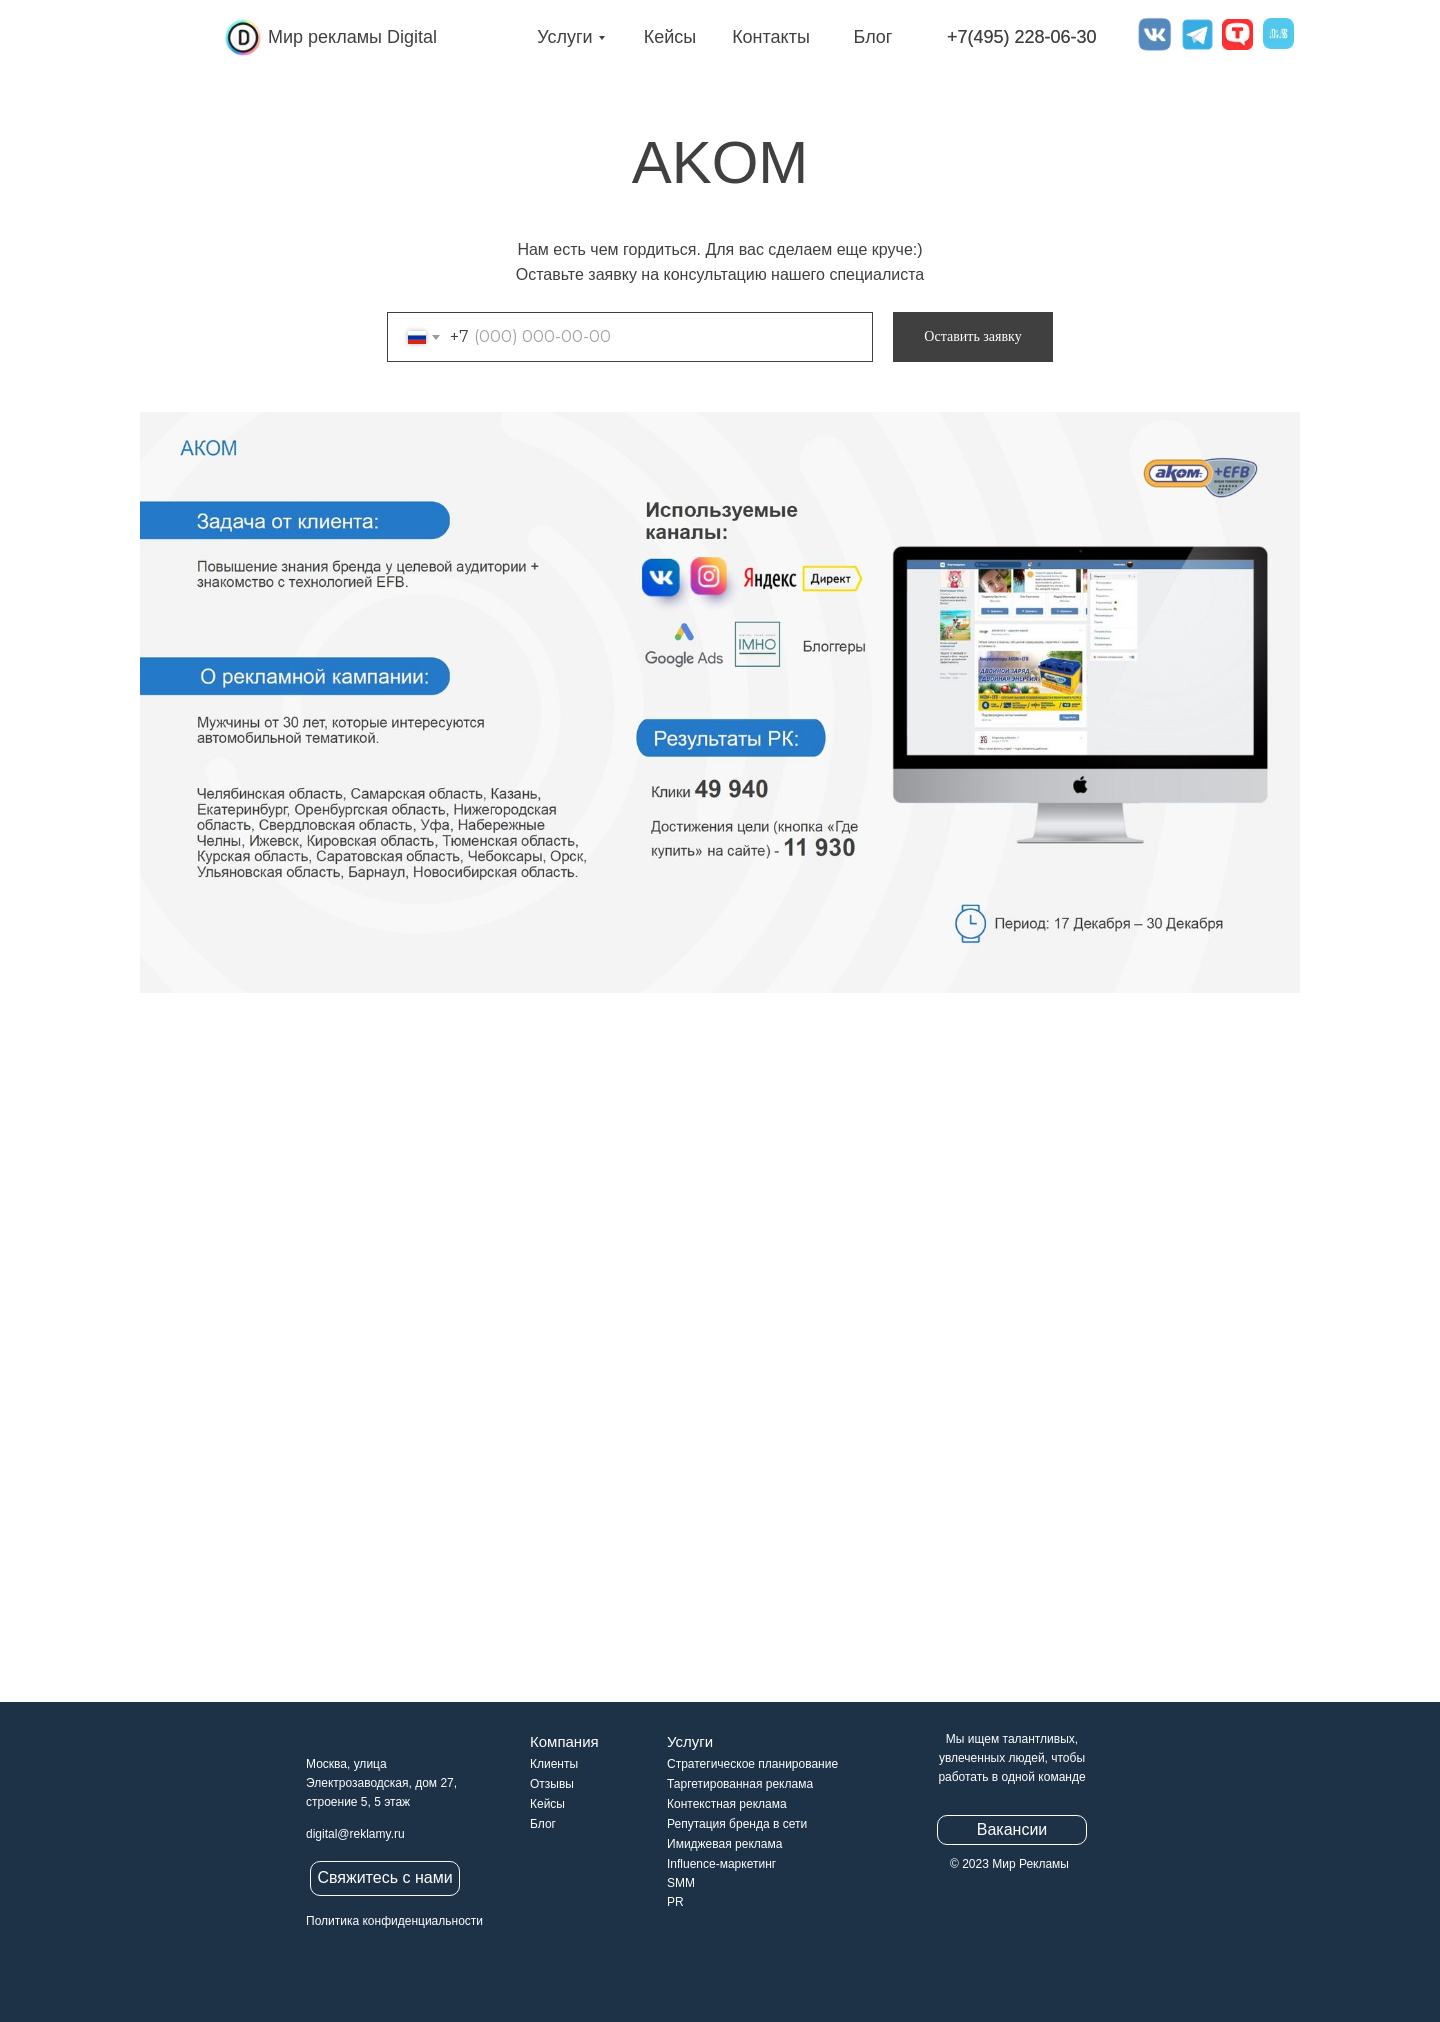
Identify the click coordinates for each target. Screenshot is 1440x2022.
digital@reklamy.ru (355, 1834)
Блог (873, 37)
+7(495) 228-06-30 (1022, 37)
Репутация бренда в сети (737, 1824)
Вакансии (1012, 1829)
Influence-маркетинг (721, 1864)
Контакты (771, 37)
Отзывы (552, 1784)
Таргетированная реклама (740, 1784)
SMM (681, 1883)
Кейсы (670, 37)
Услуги (564, 37)
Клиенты (554, 1764)
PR (675, 1902)
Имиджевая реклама (724, 1844)
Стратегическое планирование (752, 1764)
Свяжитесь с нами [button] (384, 1877)
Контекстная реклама (727, 1804)
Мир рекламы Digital (352, 37)
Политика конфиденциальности (394, 1921)
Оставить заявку (972, 336)
